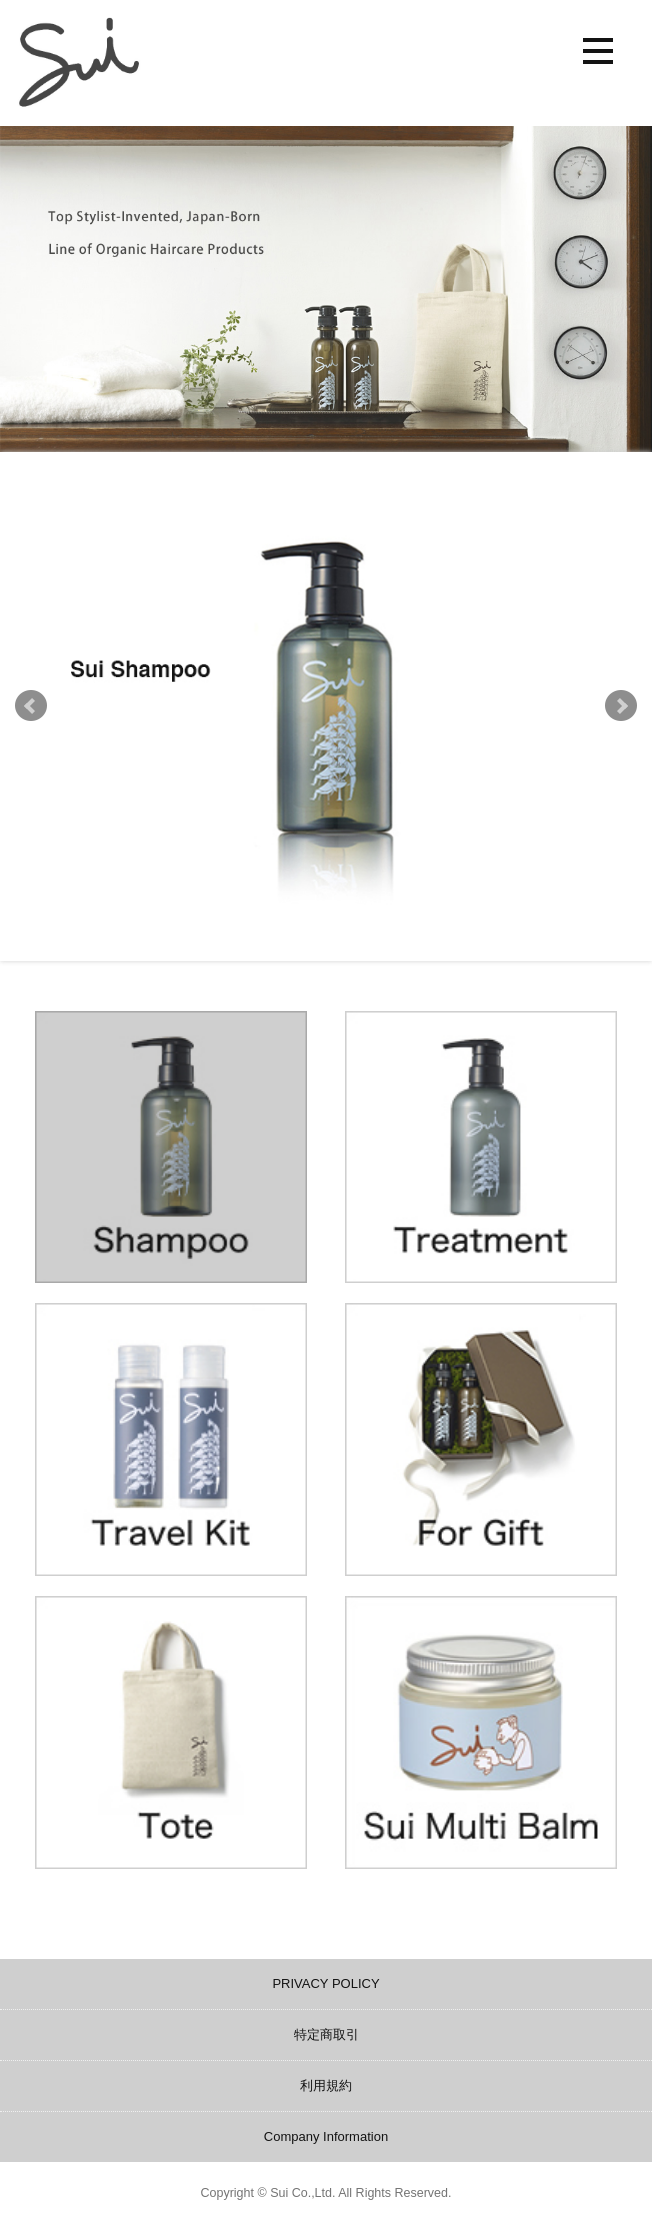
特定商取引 (326, 2034)
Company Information (326, 2136)
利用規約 (326, 2085)
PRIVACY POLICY (325, 1983)
